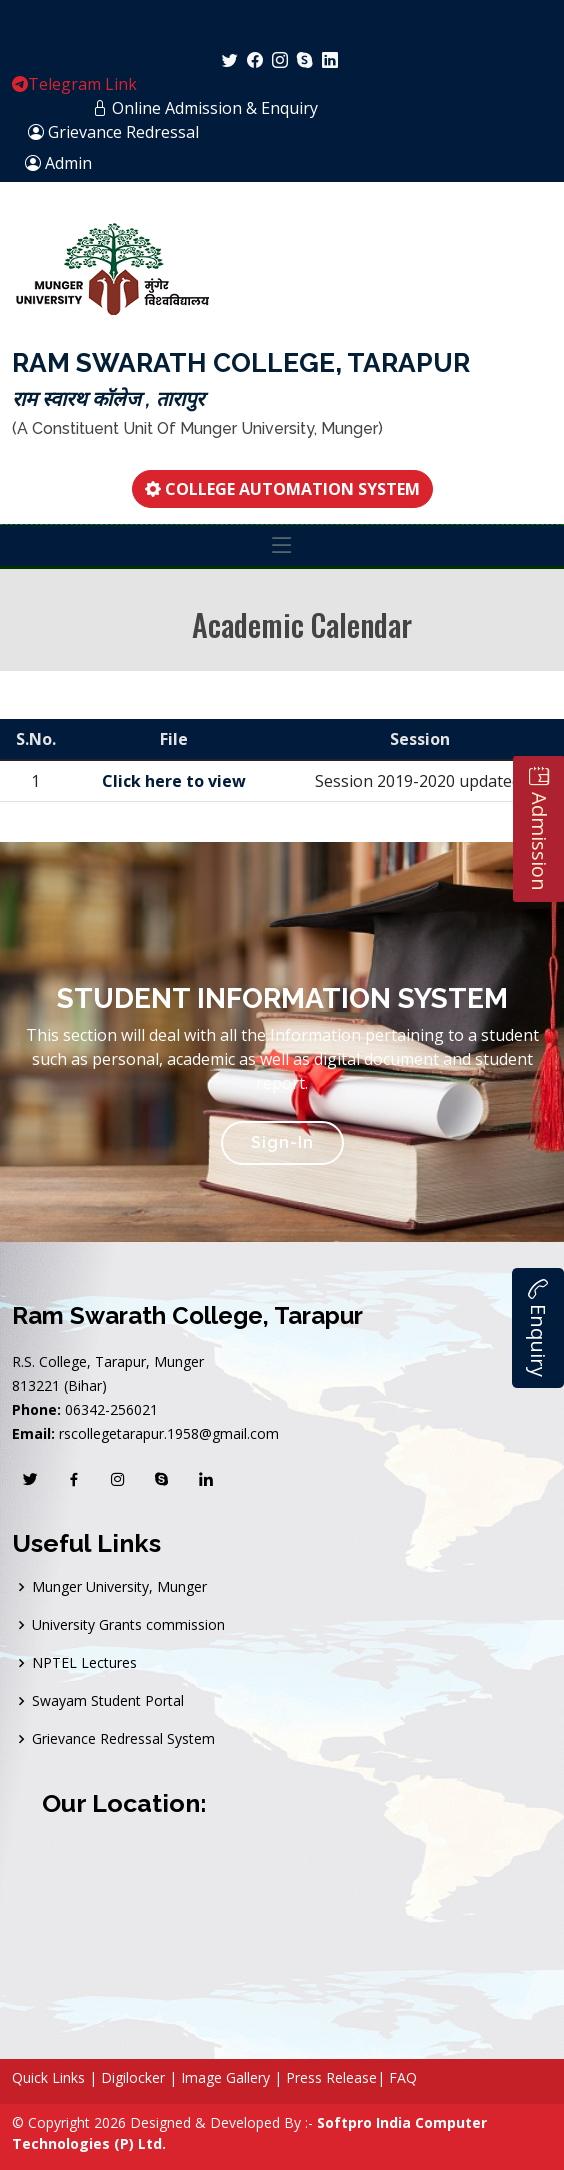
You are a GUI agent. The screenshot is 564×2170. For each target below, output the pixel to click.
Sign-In (282, 1142)
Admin (68, 163)
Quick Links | (54, 2077)
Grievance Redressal (113, 132)
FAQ (403, 2077)
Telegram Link (74, 84)
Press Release (331, 2077)
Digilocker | (139, 2077)
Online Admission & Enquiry (205, 108)
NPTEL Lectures (84, 1663)
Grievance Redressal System (123, 1739)
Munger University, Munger (119, 1587)
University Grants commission (128, 1625)
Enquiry (538, 1328)
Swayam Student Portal (108, 1701)
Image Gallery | (233, 2077)
